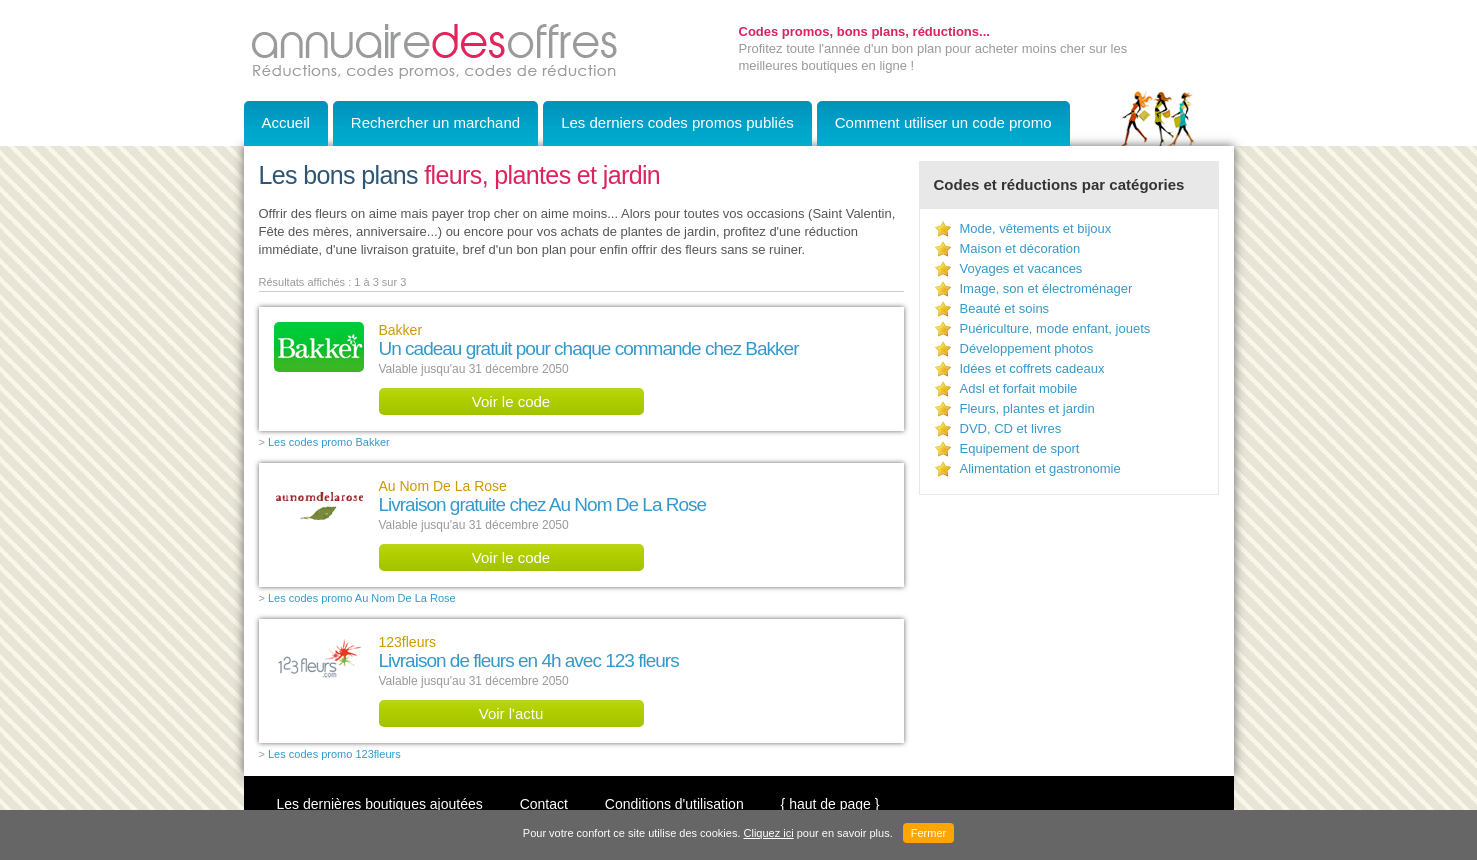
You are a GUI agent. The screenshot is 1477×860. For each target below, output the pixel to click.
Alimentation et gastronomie (1040, 468)
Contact (544, 804)
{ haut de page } (830, 804)
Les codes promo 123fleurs (334, 754)
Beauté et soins (1005, 308)
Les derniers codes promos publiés (677, 122)
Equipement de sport (1020, 448)
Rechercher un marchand (435, 122)
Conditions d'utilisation (674, 804)
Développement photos (1027, 348)
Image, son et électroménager (1046, 288)
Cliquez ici (769, 833)
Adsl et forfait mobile (1019, 388)
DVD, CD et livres (1011, 428)
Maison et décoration (1020, 248)
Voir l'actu (511, 713)
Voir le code (511, 401)
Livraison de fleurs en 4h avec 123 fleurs (529, 660)
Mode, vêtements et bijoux (1036, 228)
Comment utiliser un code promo (943, 122)
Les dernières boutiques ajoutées (380, 804)
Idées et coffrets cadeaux (1032, 368)
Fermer (928, 833)
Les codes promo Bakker (329, 442)
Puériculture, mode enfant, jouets (1055, 328)
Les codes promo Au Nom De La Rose (362, 598)
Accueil (286, 122)
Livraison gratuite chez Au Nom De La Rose (543, 504)
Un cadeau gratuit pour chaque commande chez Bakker (589, 348)
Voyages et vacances (1021, 268)
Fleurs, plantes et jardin (1027, 408)
